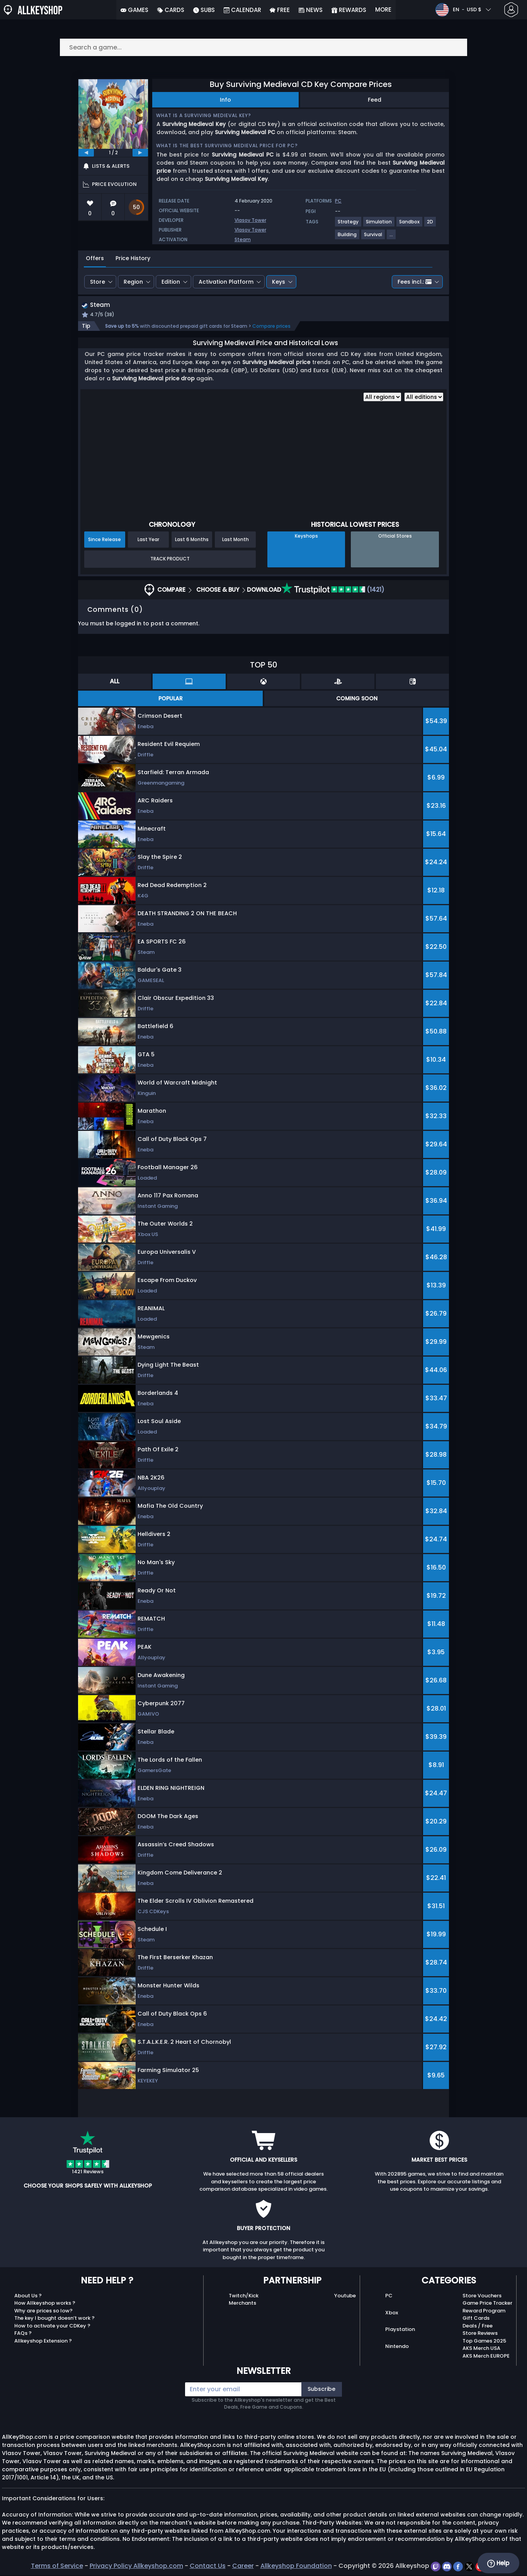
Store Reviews (480, 2334)
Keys (278, 282)
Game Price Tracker (487, 2304)
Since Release (104, 540)
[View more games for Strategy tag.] (348, 224)
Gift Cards (476, 2319)
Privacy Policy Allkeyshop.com (136, 2566)
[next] (140, 153)
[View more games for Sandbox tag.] (409, 224)
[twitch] (436, 2566)
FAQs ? (23, 2334)
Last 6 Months (192, 540)
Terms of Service (57, 2566)
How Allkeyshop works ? (44, 2304)
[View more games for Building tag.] (347, 237)
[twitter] (470, 2566)
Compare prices (271, 326)
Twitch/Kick (243, 2296)
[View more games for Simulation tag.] (379, 224)
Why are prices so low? (43, 2311)
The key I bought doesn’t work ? (54, 2319)
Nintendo (397, 2347)
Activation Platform (226, 282)
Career (243, 2566)
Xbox (391, 2313)
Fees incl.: (415, 282)
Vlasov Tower (250, 220)
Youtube (345, 2296)
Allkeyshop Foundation (296, 2566)
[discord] (447, 2566)
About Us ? (28, 2296)
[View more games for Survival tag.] (373, 237)
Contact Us (208, 2566)
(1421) (333, 590)
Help (498, 2563)
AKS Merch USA (481, 2349)
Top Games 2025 (484, 2341)
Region (133, 282)
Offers (95, 258)
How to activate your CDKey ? (52, 2326)
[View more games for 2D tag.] (430, 224)
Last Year (148, 540)
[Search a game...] (263, 47)
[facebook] (458, 2566)
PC (389, 2296)
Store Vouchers (482, 2296)
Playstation (400, 2330)
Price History (133, 258)
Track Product (170, 560)
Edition (171, 282)
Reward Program (483, 2311)
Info (225, 100)
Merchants (242, 2304)
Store (97, 282)
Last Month (235, 540)
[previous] (86, 153)
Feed (374, 100)
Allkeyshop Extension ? (43, 2341)
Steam (243, 239)
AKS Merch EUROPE (486, 2356)
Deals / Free (477, 2326)
